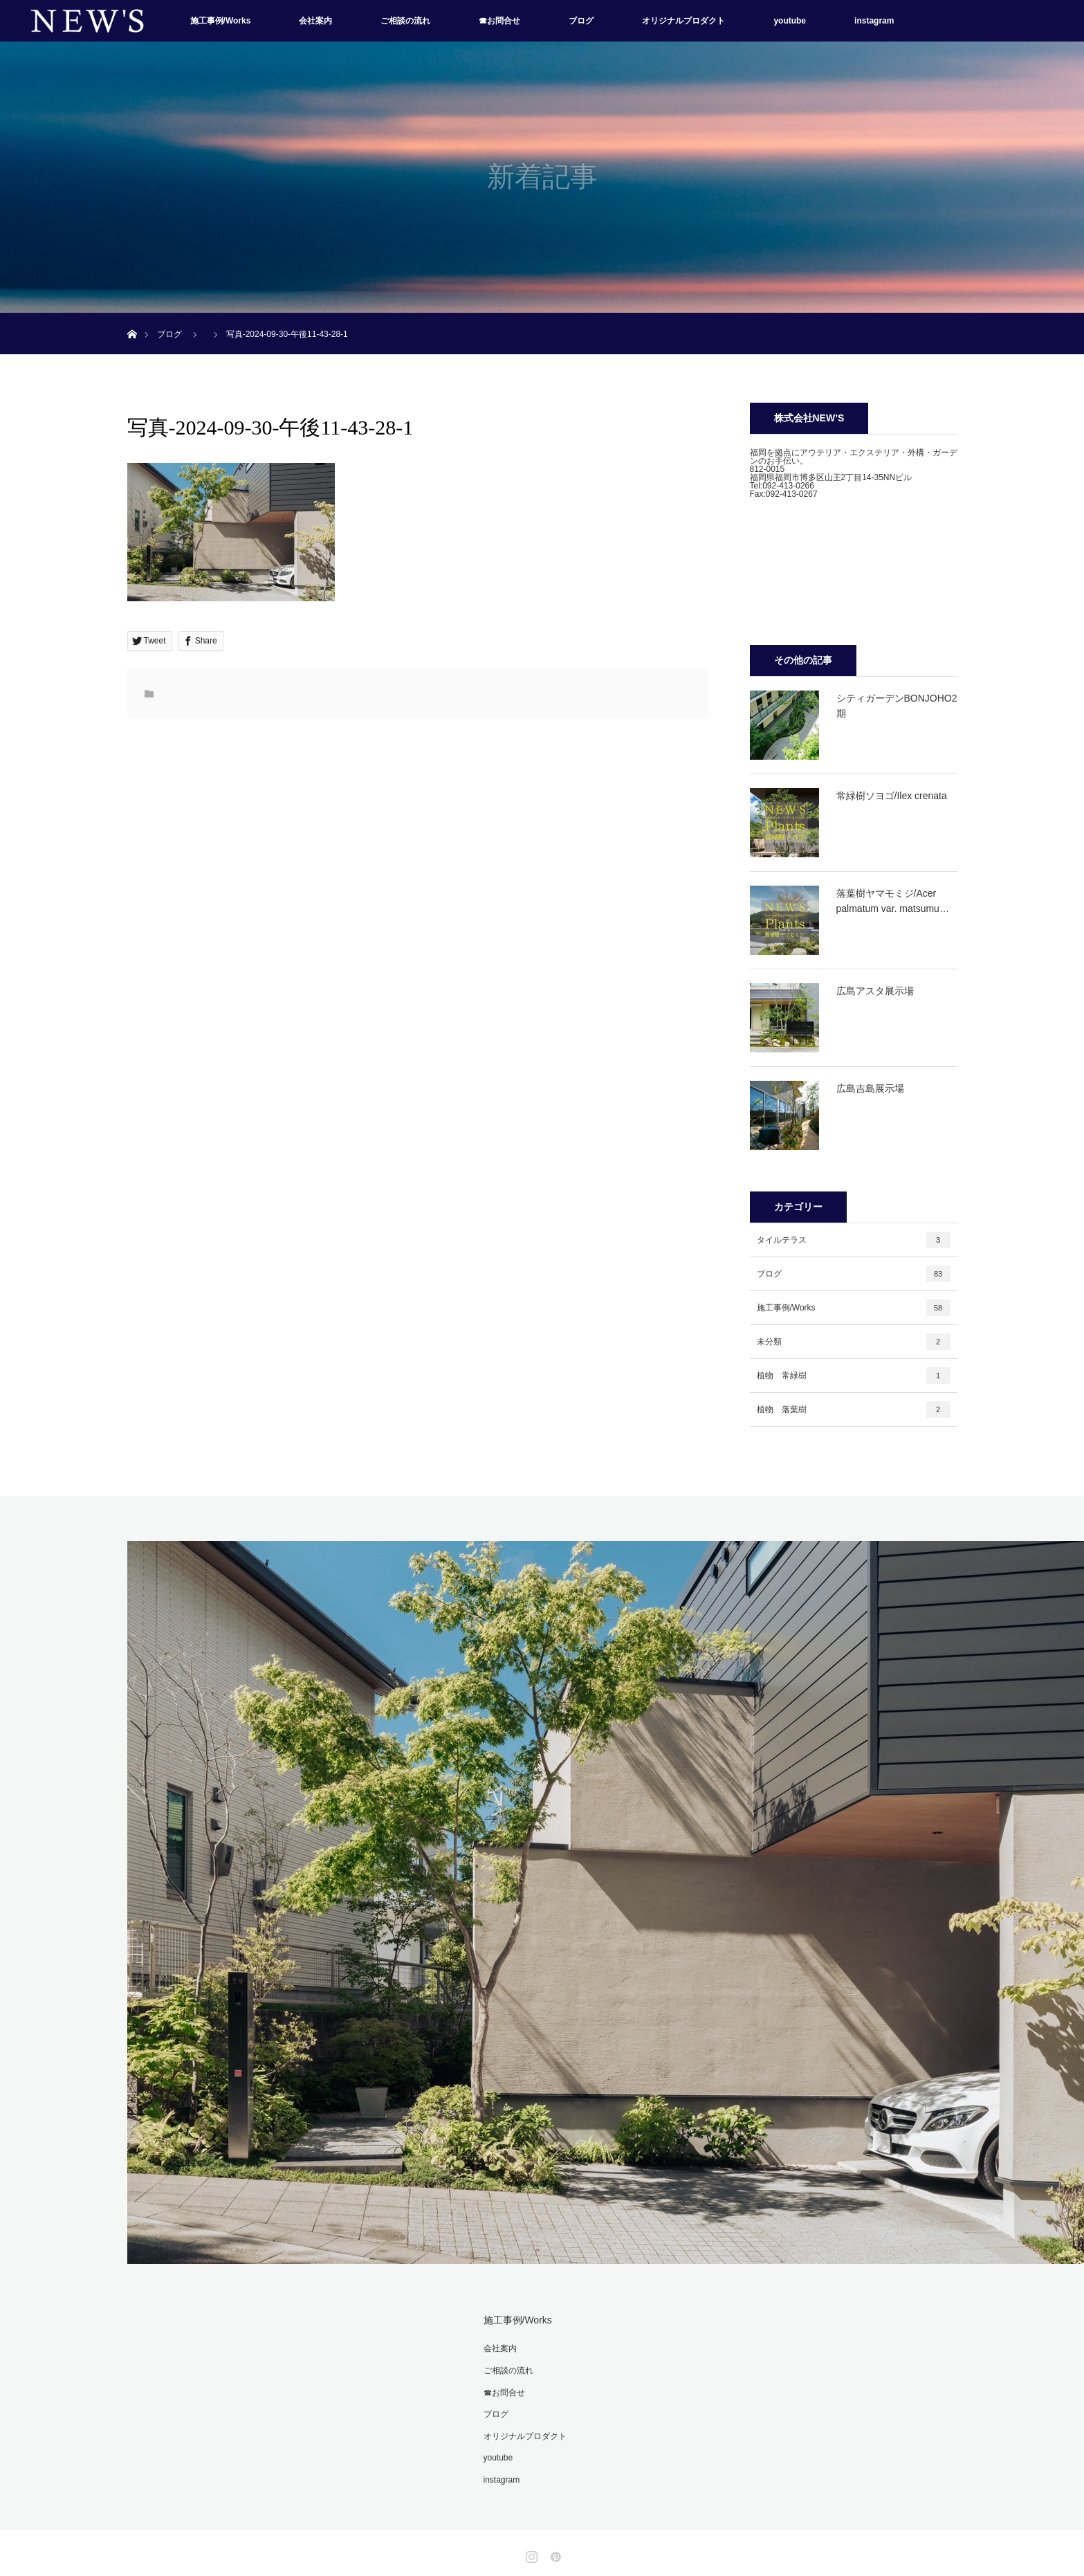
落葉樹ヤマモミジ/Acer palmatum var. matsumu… (892, 901)
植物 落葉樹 (853, 1409)
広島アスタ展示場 (875, 990)
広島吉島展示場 (870, 1088)
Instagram (530, 2553)
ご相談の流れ (405, 21)
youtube (789, 21)
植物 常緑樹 (853, 1375)
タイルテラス (853, 1240)
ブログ (581, 21)
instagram (874, 21)
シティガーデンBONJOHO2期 (896, 706)
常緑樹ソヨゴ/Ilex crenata (891, 795)
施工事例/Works (220, 21)
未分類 (853, 1341)
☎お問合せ (499, 21)
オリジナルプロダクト (683, 21)
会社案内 (315, 21)
